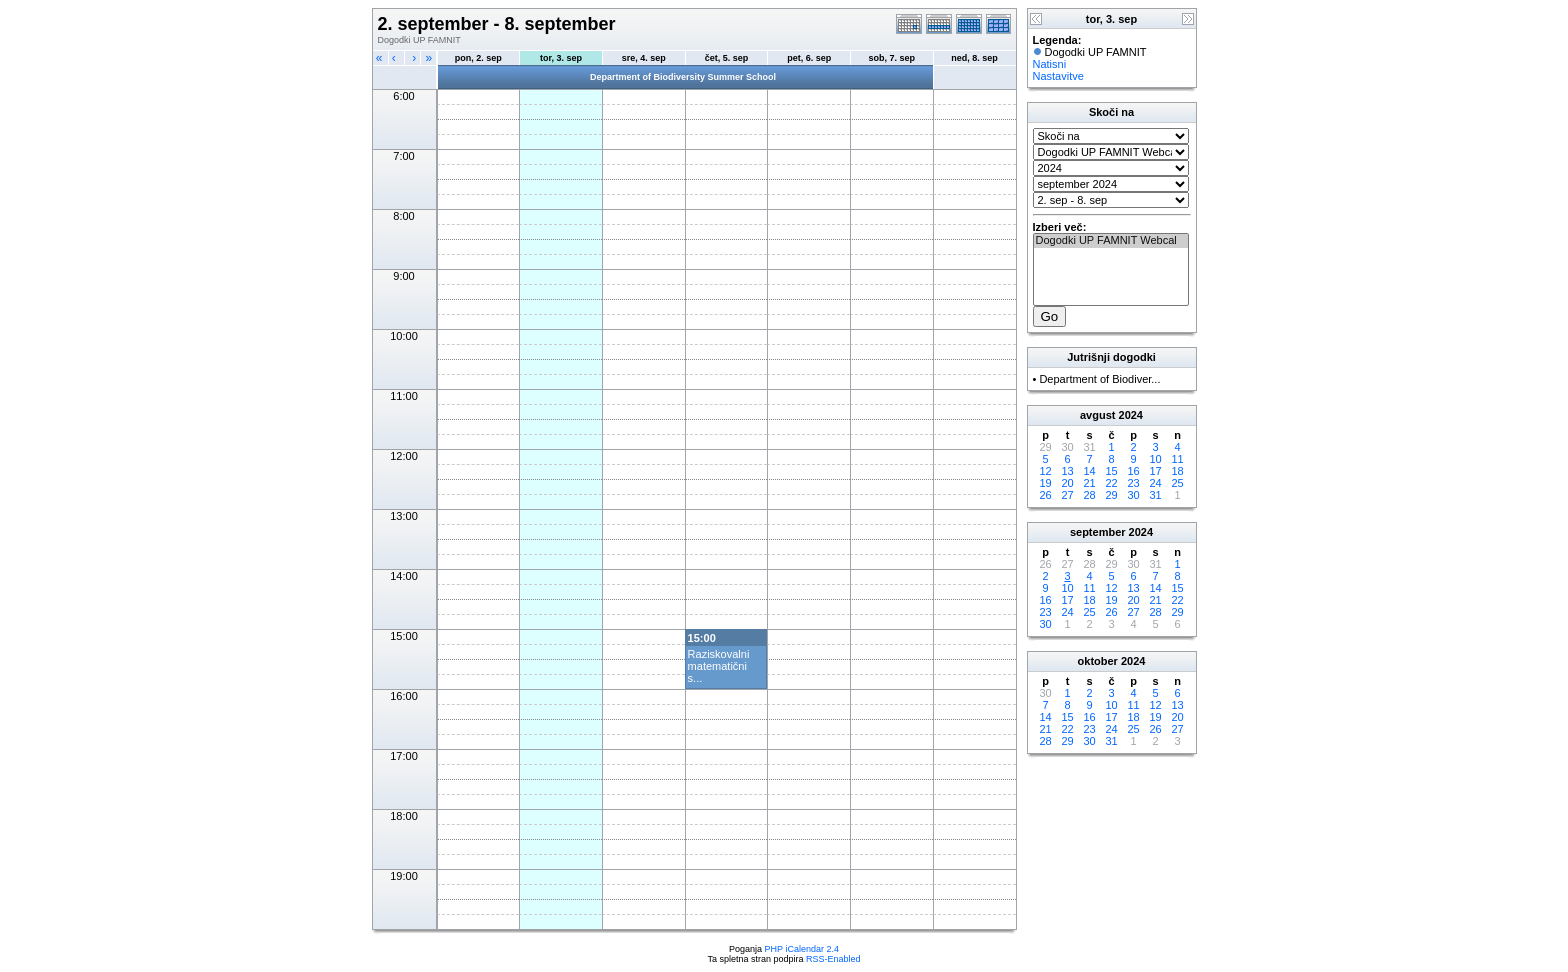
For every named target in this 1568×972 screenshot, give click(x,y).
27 (1067, 495)
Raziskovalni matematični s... (719, 666)
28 (1089, 495)
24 (1155, 483)
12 (1045, 471)
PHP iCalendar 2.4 (802, 949)
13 (1067, 471)
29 (1111, 495)
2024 (1131, 415)
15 (1111, 471)
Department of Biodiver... (1099, 379)
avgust (1097, 415)
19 (1045, 483)
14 (1089, 471)
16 (1133, 471)
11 (1177, 459)
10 (1155, 459)
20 (1067, 483)
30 (1133, 495)
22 (1111, 483)
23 (1133, 483)
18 (1177, 471)
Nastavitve (1058, 76)
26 (1045, 495)
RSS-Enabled (833, 959)
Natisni (1050, 64)
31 (1155, 495)
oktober (1098, 661)
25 (1177, 483)
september (1098, 532)
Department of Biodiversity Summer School (683, 77)
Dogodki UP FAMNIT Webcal (1111, 241)
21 (1089, 483)
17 (1155, 471)
